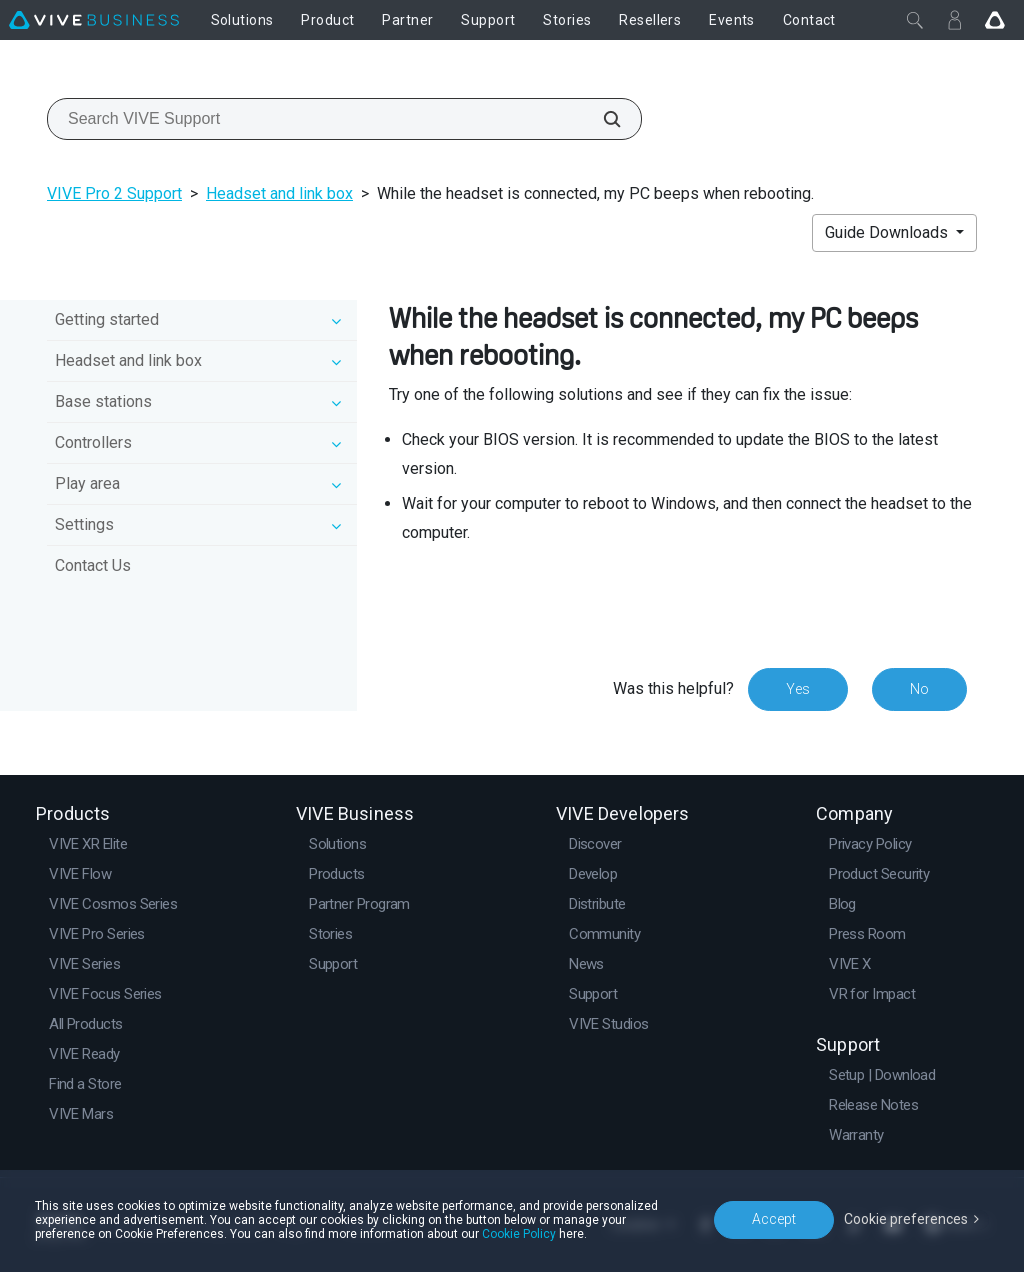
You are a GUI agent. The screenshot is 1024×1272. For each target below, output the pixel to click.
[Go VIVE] (995, 20)
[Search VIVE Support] (601, 119)
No (919, 689)
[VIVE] (94, 20)
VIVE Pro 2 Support (114, 193)
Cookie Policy (519, 1234)
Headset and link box (279, 193)
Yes (798, 689)
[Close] (915, 20)
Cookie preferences (906, 1219)
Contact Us (93, 565)
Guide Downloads (888, 232)
